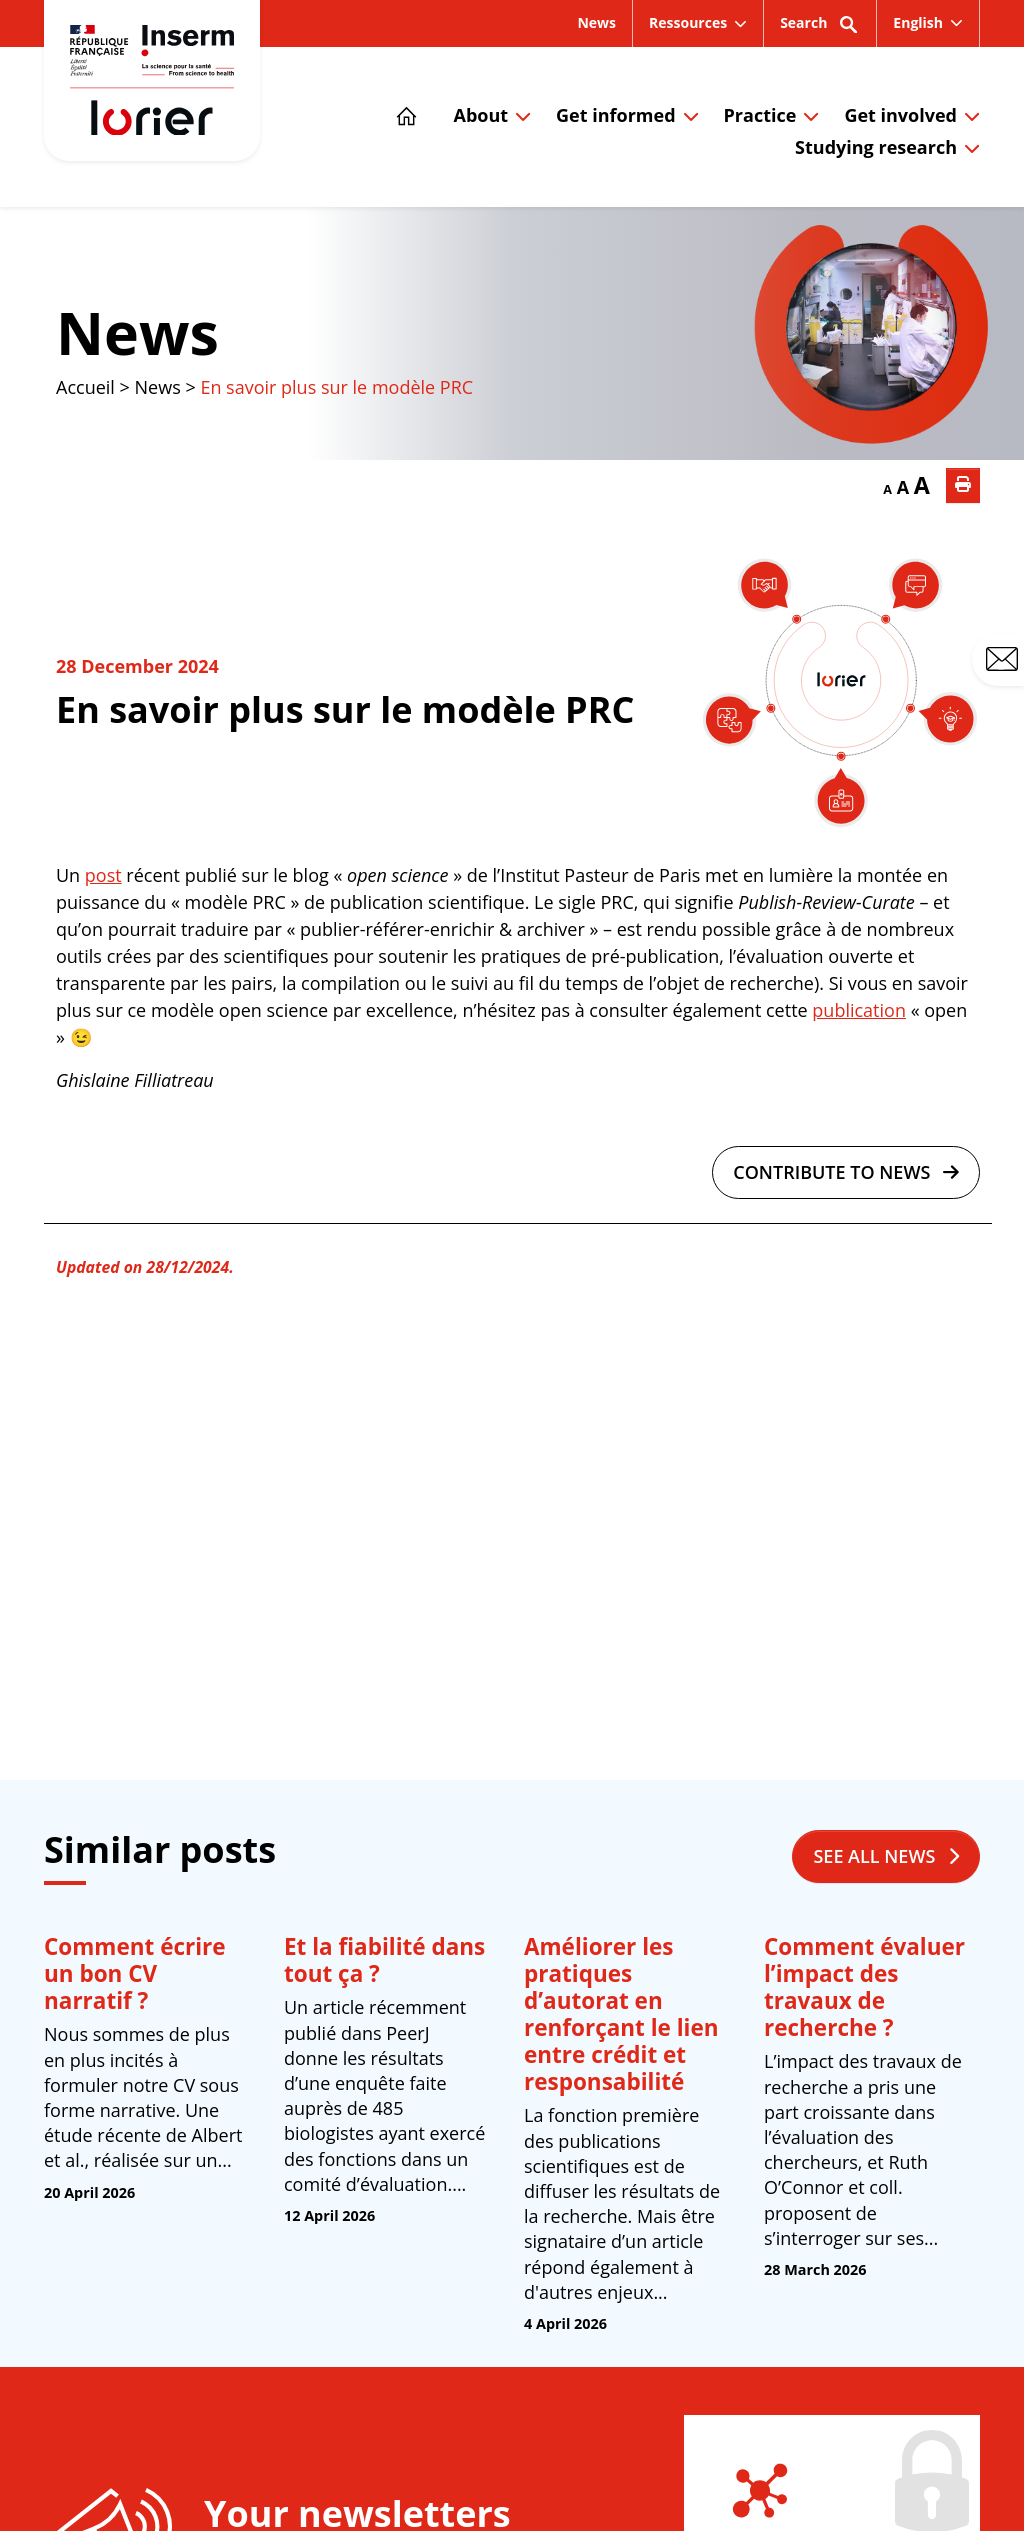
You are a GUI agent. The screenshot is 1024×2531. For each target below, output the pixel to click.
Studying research (876, 147)
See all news (886, 1856)
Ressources (688, 22)
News (596, 22)
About (480, 115)
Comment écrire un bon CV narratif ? (135, 1973)
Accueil (85, 387)
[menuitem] (928, 23)
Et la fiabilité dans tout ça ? (384, 1960)
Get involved (900, 115)
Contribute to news (846, 1172)
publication (859, 1010)
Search (820, 29)
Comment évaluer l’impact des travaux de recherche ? (864, 1987)
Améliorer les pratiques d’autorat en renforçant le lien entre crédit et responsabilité (621, 2014)
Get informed (615, 115)
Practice (760, 115)
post (103, 875)
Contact (1005, 660)
